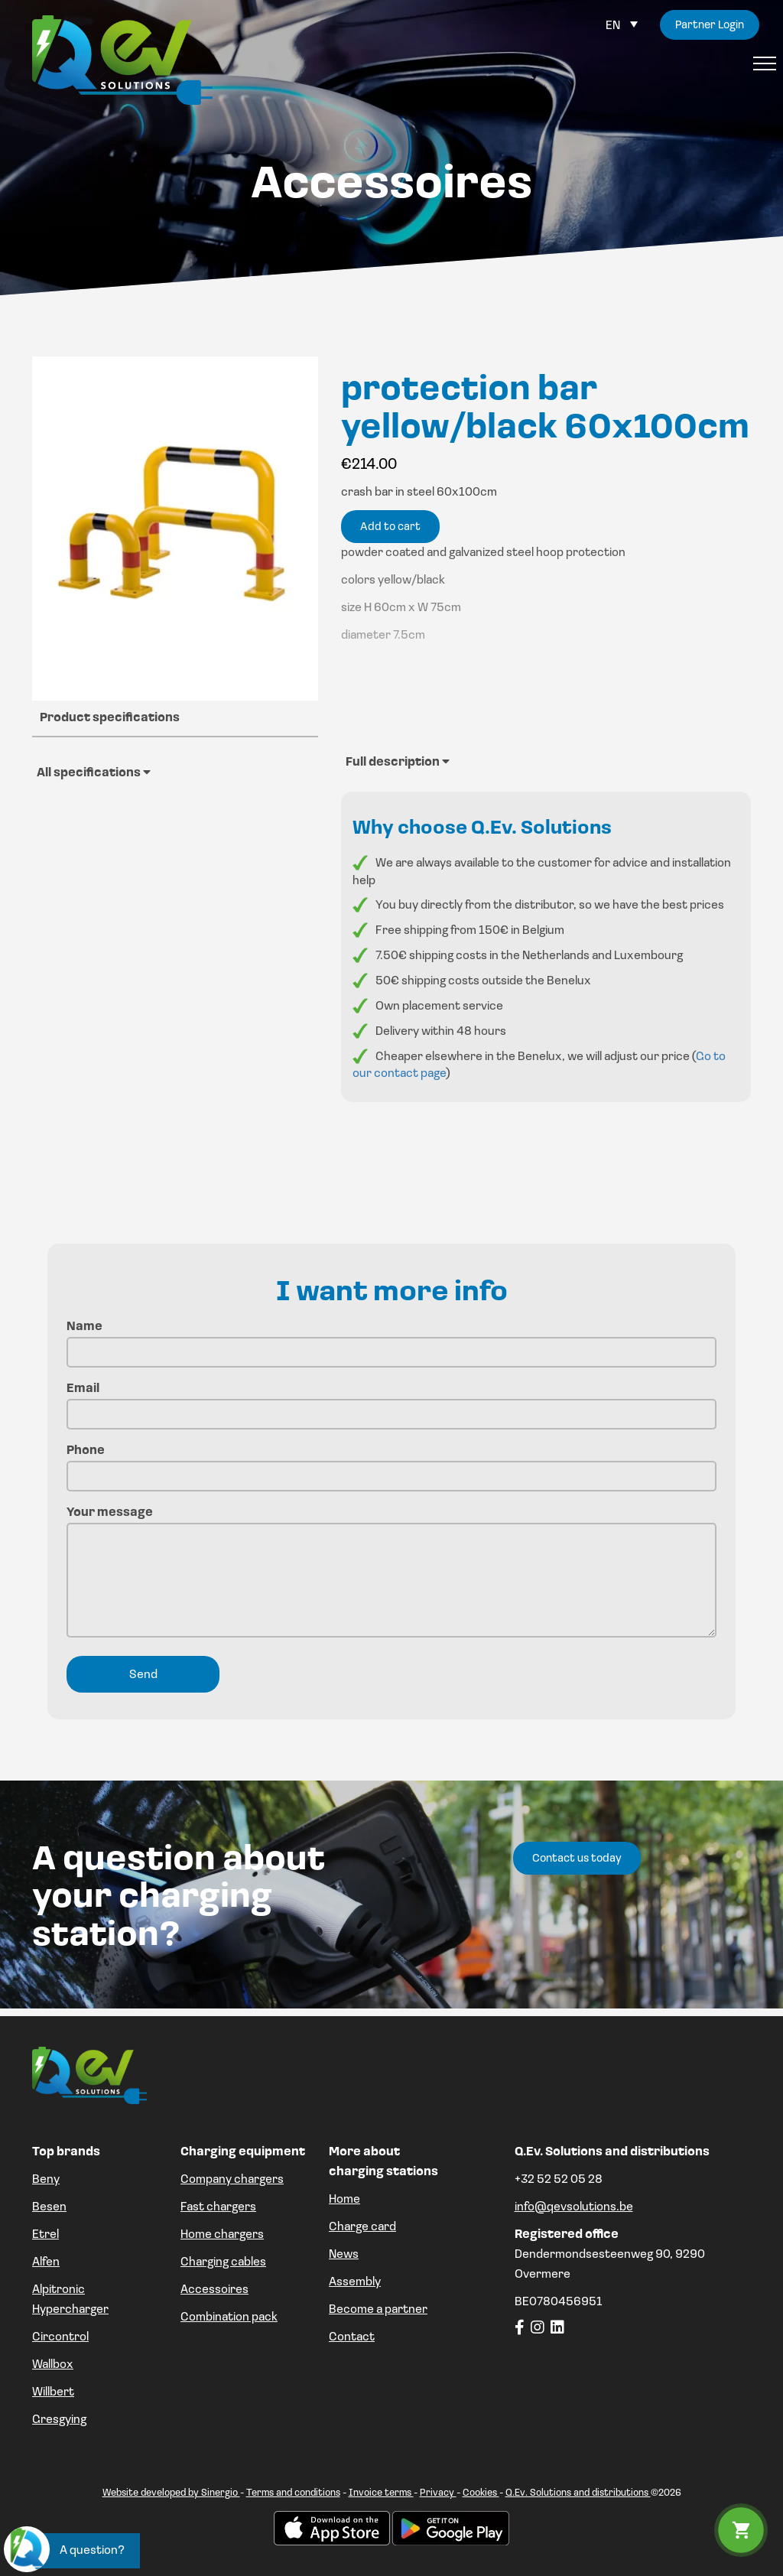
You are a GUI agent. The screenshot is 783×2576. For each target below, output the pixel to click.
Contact (352, 2337)
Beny (46, 2180)
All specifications (94, 772)
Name (391, 1339)
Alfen (46, 2262)
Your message (391, 1574)
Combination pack (229, 2317)
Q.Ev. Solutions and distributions (578, 2493)
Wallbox (52, 2365)
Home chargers (222, 2235)
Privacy (438, 2493)
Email (391, 1401)
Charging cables (223, 2262)
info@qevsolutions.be (574, 2207)
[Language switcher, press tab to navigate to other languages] (621, 26)
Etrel (45, 2235)
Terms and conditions (293, 2493)
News (344, 2255)
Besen (49, 2207)
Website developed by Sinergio (171, 2493)
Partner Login (706, 25)
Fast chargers (218, 2207)
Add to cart (390, 527)
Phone (391, 1463)
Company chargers (232, 2180)
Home (344, 2200)
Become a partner (378, 2310)
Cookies (481, 2493)
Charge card (362, 2227)
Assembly (355, 2282)
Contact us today (577, 1859)
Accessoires (214, 2290)
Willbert (53, 2392)
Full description (398, 762)
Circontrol (60, 2337)
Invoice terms (381, 2493)
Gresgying (59, 2420)
